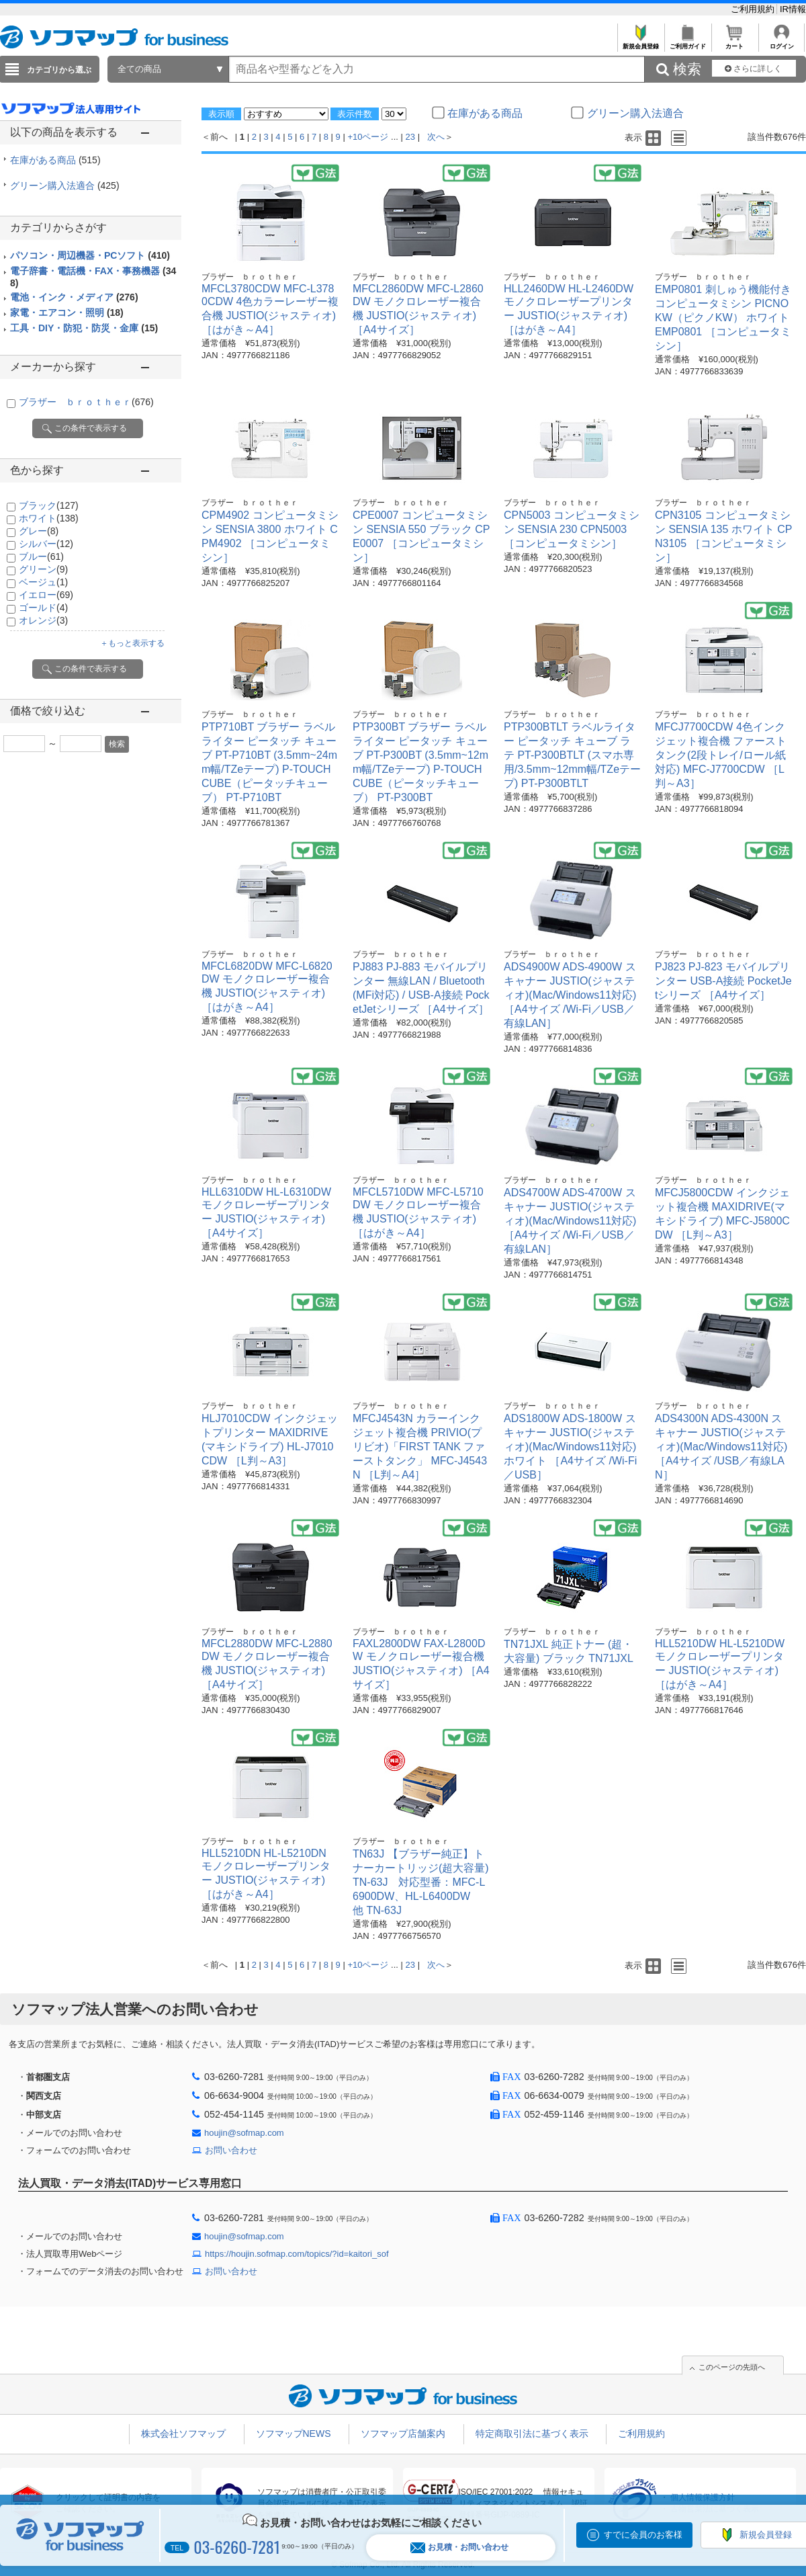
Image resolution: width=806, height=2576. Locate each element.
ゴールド (43, 607)
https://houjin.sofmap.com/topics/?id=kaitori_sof (297, 2254)
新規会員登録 (640, 43)
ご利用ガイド (687, 43)
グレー (38, 531)
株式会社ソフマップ (183, 2433)
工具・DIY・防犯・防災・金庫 (84, 328)
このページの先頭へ (732, 2367)
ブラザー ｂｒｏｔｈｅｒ (86, 402)
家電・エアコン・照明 (67, 312)
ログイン (781, 43)
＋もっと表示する (132, 643)
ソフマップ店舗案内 (403, 2433)
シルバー (46, 543)
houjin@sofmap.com (244, 2133)
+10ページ (367, 137)
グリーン (43, 569)
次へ (436, 137)
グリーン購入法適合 (65, 185)
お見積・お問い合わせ (459, 2547)
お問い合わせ (231, 2150)
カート (734, 43)
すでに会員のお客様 (643, 2535)
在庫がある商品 (55, 160)
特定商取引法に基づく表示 (532, 2433)
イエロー (46, 594)
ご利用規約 (754, 9)
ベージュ (43, 582)
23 (410, 137)
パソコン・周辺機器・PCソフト (90, 255)
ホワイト (49, 518)
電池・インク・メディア (74, 297)
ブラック (49, 505)
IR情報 (793, 9)
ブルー (41, 556)
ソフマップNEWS (293, 2433)
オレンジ (43, 620)
